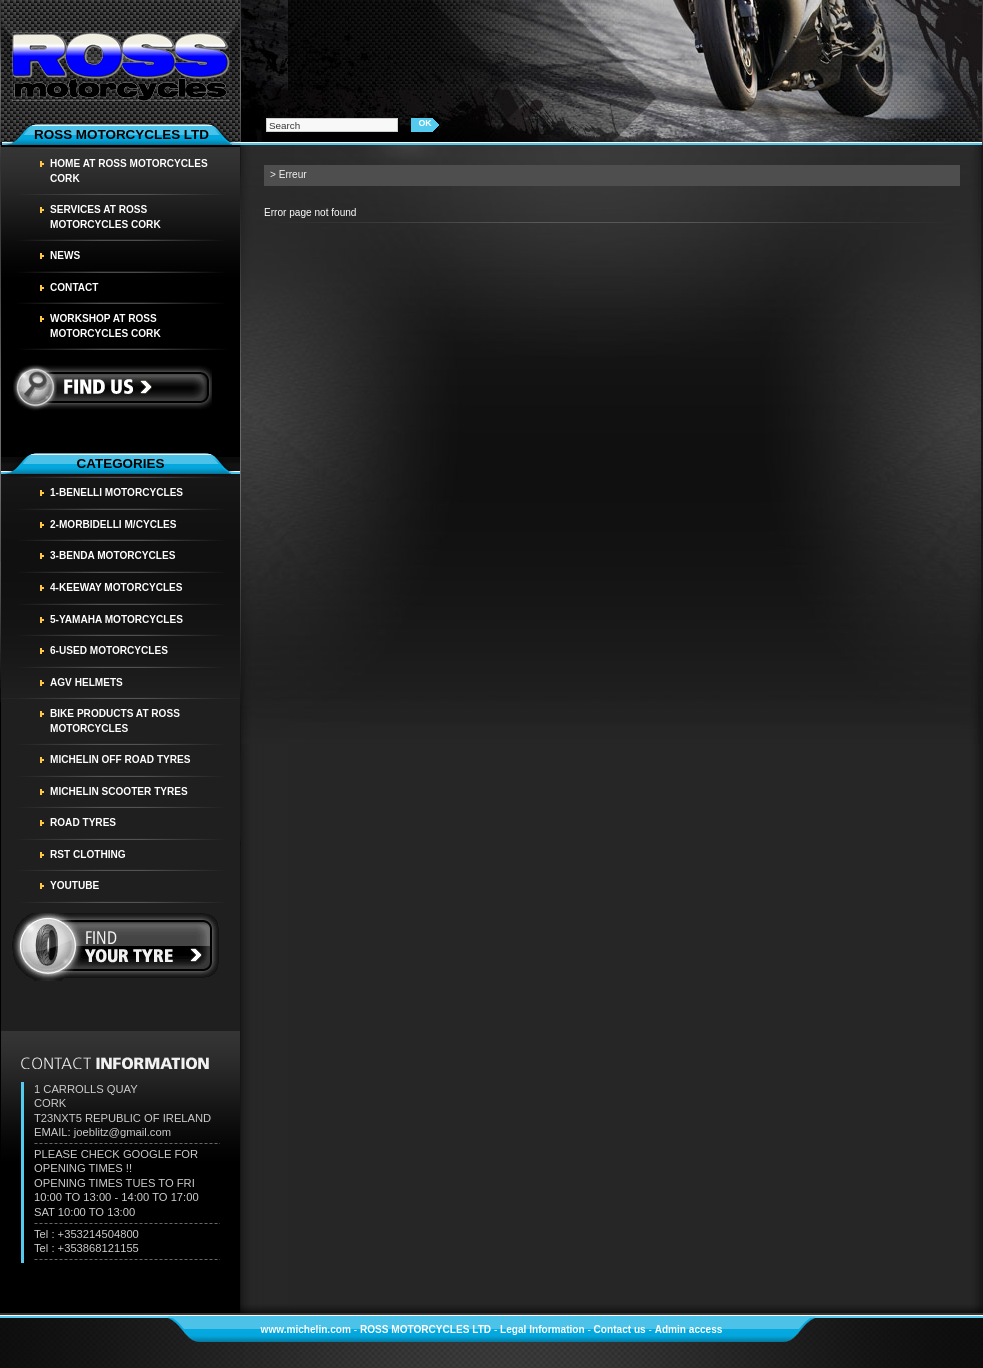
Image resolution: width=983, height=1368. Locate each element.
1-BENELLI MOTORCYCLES (116, 492)
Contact (74, 287)
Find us (111, 387)
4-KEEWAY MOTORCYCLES (116, 587)
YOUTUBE (74, 885)
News (65, 255)
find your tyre (116, 947)
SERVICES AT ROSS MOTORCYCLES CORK (105, 217)
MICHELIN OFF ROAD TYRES (120, 759)
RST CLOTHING (88, 854)
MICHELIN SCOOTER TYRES (119, 791)
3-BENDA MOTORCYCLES (112, 555)
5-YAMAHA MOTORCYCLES (116, 619)
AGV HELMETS (86, 682)
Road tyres (83, 822)
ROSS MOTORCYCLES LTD (425, 1329)
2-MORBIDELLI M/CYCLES (113, 524)
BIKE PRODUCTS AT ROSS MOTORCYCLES (115, 721)
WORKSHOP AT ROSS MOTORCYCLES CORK (105, 326)
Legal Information (542, 1329)
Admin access (689, 1329)
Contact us (620, 1329)
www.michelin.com (306, 1329)
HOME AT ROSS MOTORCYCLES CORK (129, 171)
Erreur (293, 174)
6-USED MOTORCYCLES (109, 650)
